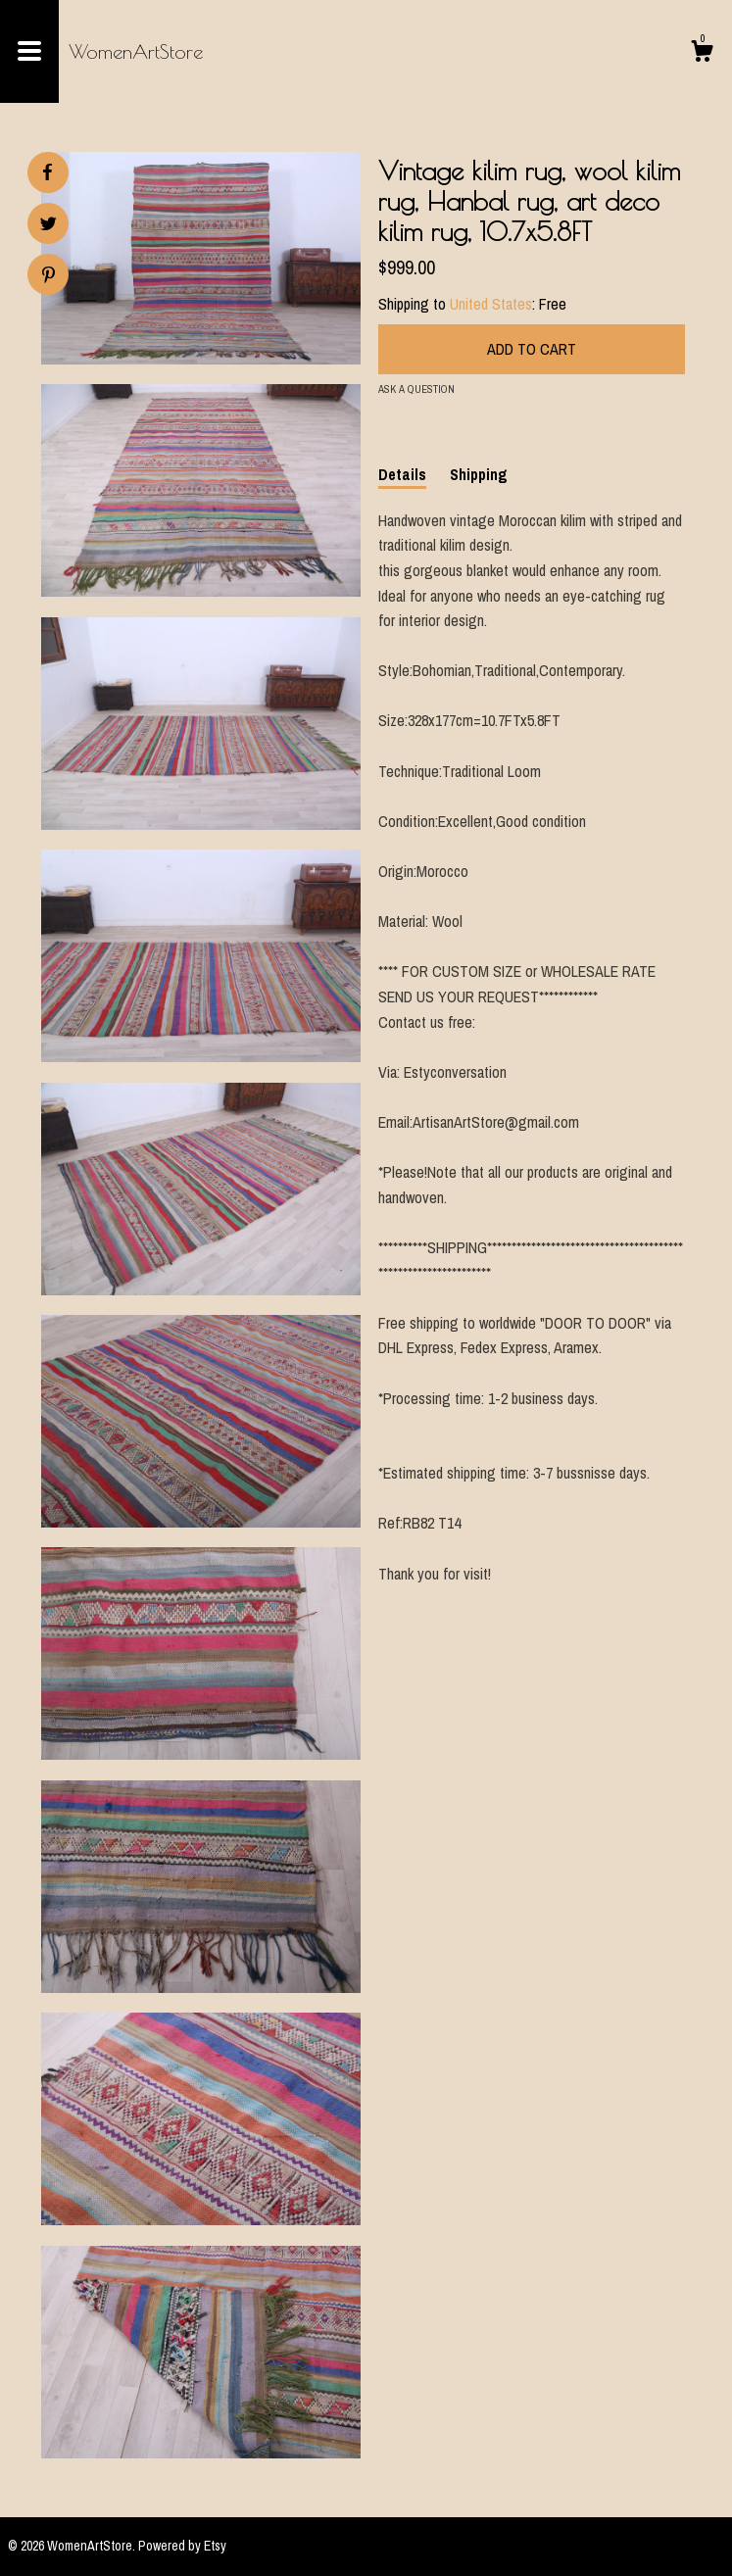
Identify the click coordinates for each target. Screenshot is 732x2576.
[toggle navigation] (29, 51)
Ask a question (416, 389)
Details (402, 474)
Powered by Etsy (182, 2545)
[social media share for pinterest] (48, 277)
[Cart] (701, 54)
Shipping (479, 474)
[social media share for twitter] (48, 226)
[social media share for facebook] (47, 172)
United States (491, 304)
